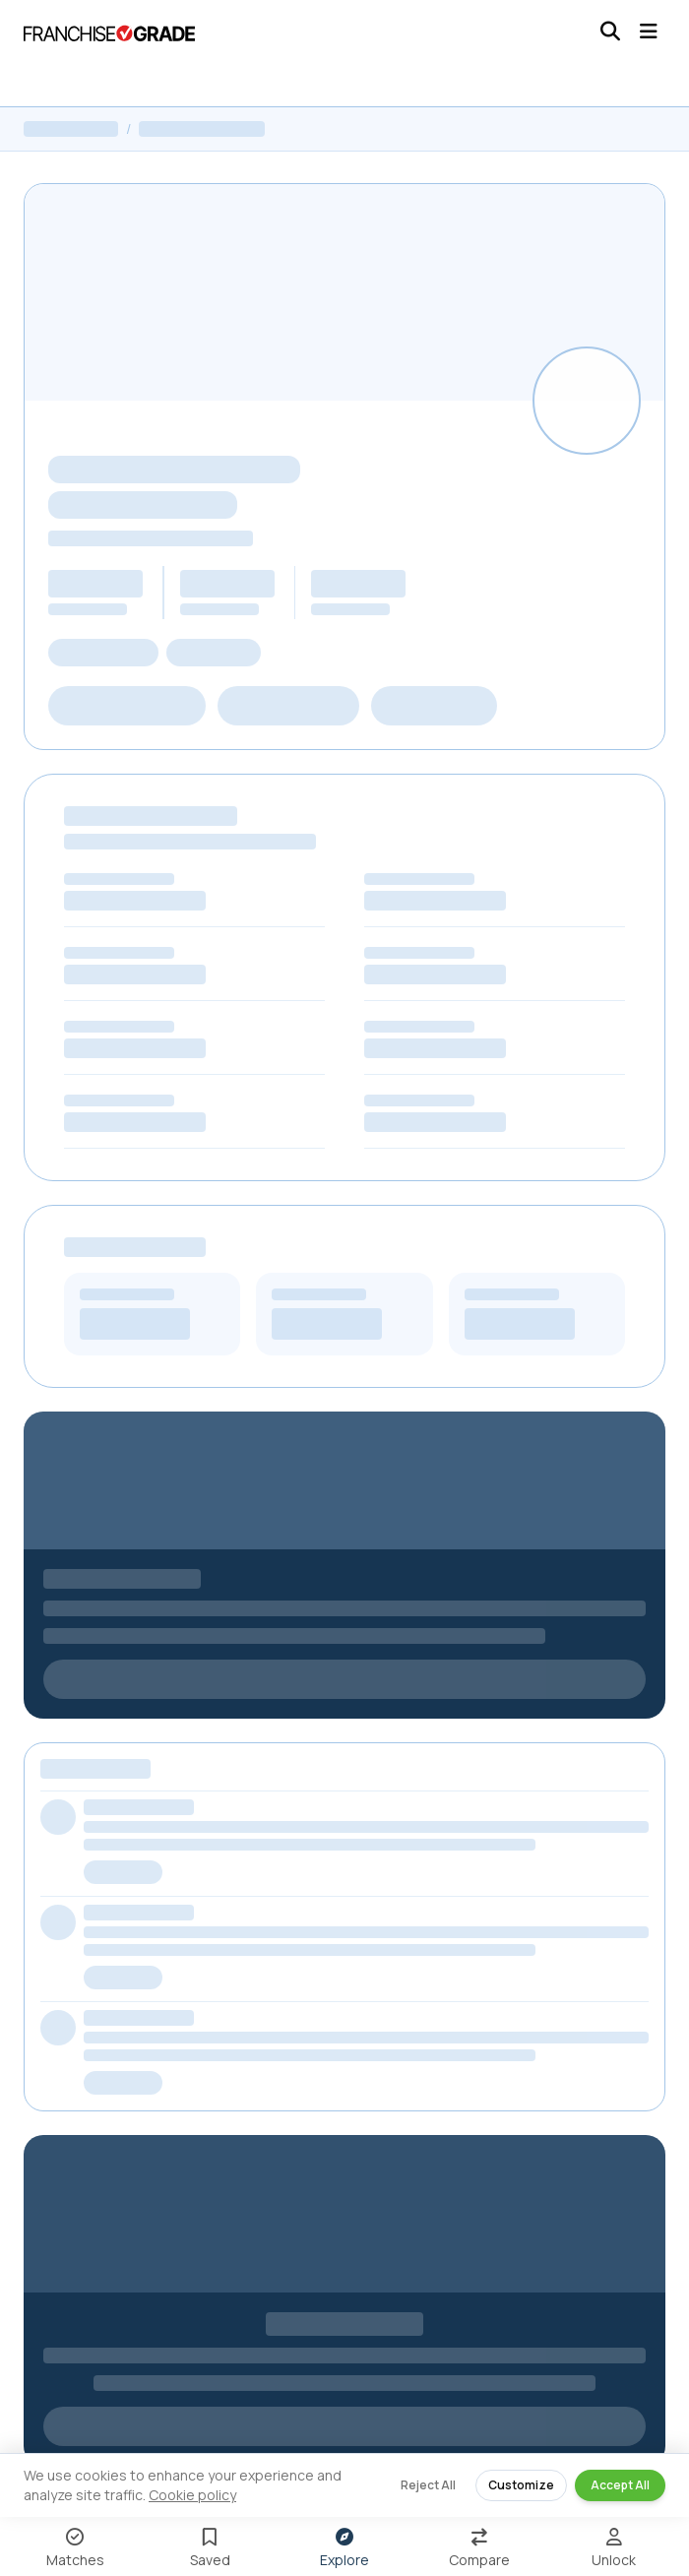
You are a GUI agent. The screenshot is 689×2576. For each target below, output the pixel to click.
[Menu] (648, 31)
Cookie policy (192, 2494)
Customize (521, 2485)
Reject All (428, 2485)
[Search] (610, 31)
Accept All (620, 2485)
